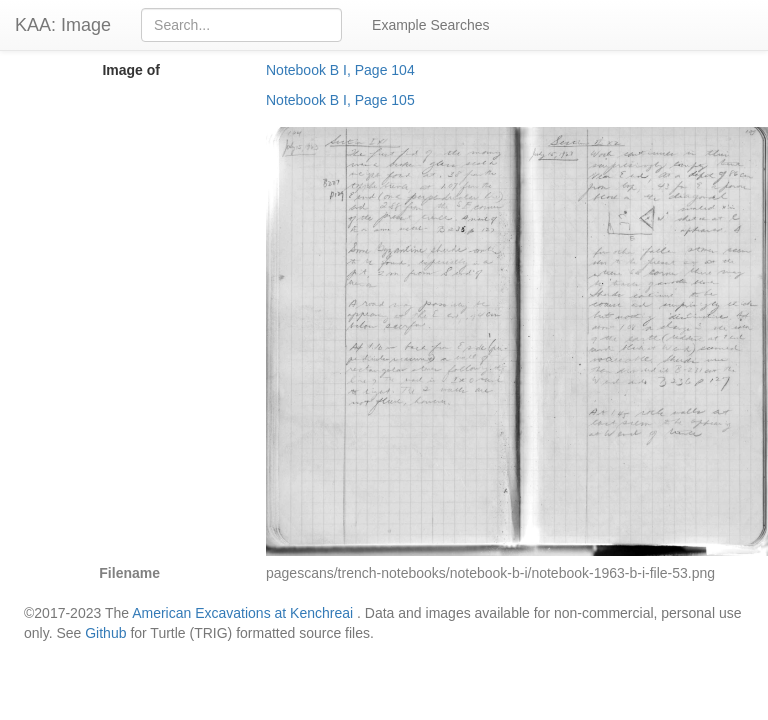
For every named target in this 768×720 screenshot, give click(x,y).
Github (105, 633)
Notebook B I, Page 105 (340, 100)
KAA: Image (63, 25)
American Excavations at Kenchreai (242, 613)
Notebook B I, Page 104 (340, 70)
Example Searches (431, 25)
